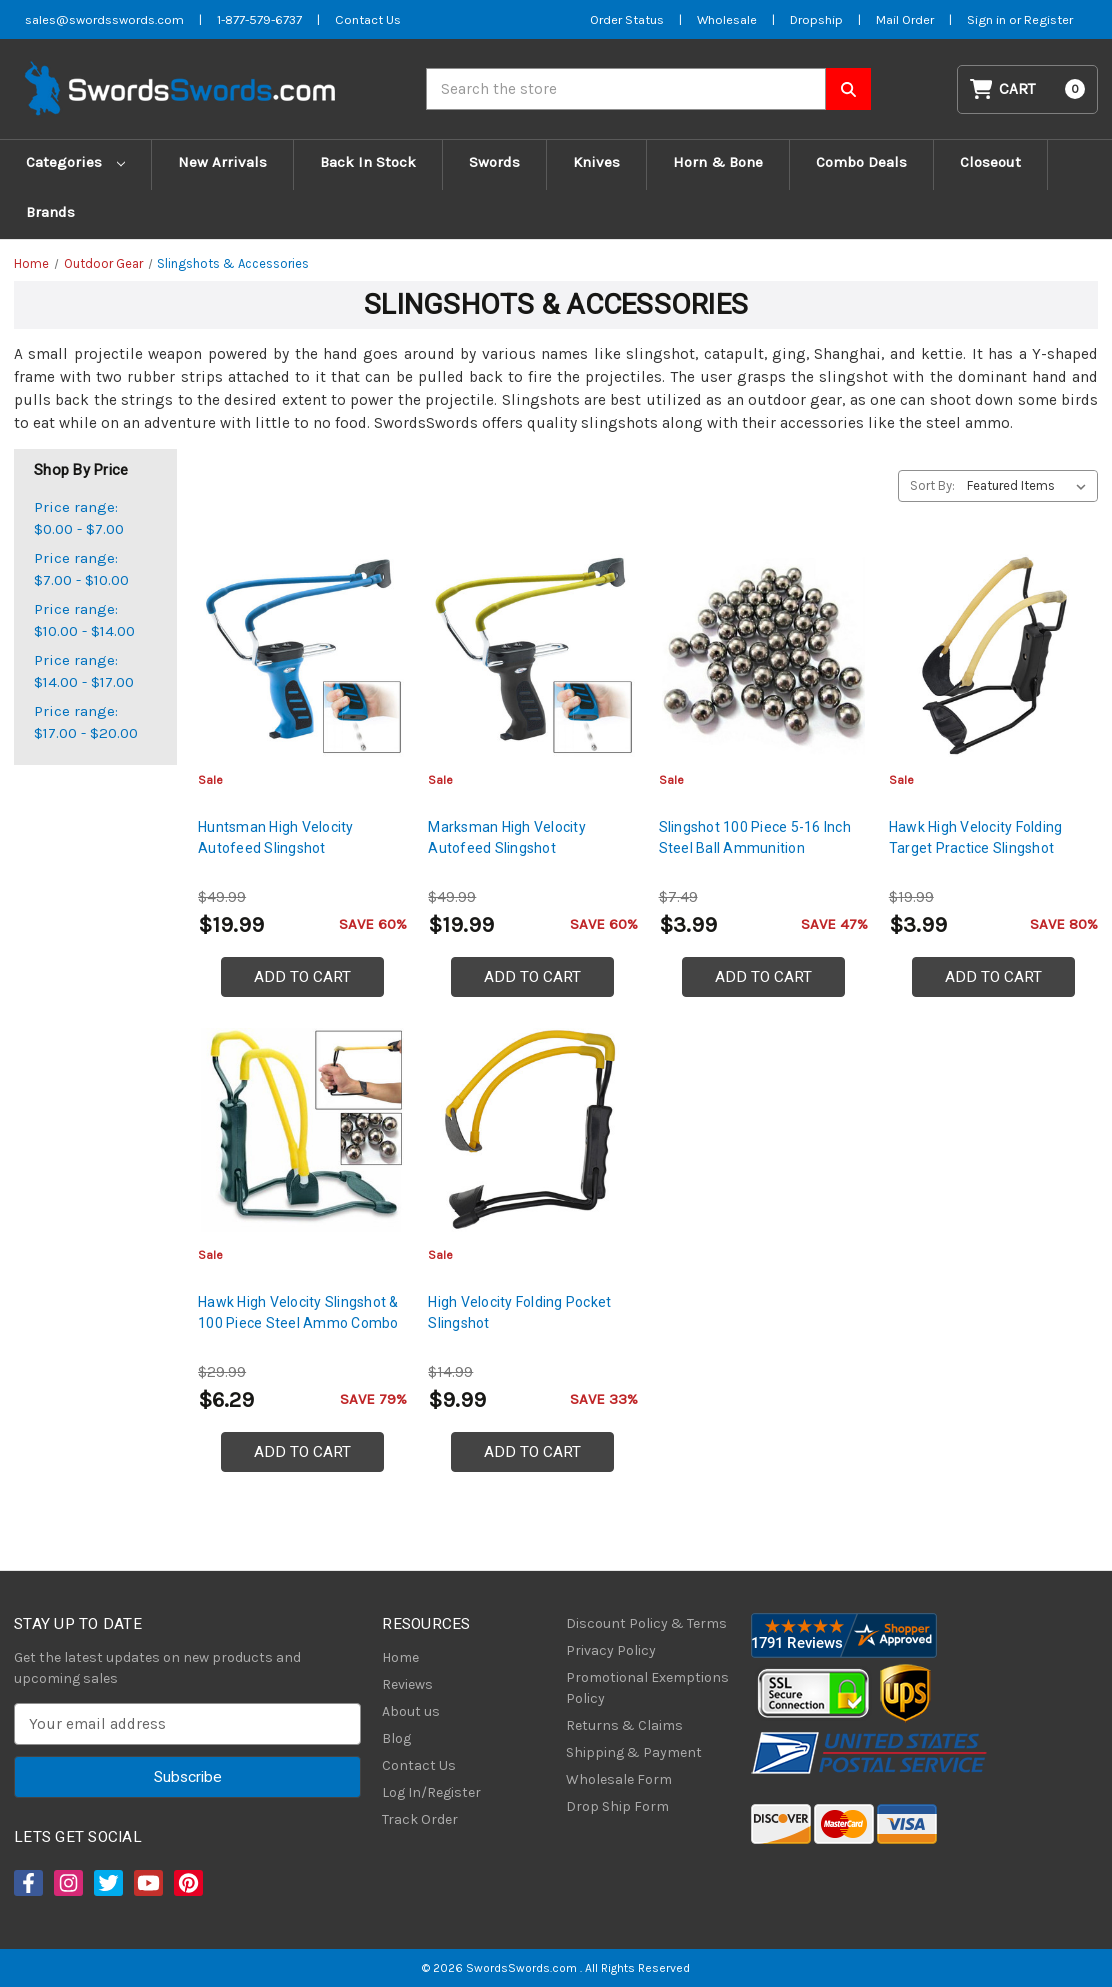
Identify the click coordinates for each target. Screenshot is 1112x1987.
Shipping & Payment (634, 1752)
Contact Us (419, 1765)
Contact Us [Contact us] (368, 19)
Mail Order (905, 19)
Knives (596, 162)
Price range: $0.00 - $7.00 (79, 518)
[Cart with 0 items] (1028, 89)
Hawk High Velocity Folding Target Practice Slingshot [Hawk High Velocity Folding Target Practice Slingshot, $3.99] (976, 837)
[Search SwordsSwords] (848, 89)
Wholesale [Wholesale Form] (727, 19)
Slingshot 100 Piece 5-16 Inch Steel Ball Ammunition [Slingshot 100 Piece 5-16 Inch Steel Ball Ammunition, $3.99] (755, 837)
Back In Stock (368, 162)
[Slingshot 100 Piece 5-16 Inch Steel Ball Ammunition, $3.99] (763, 655)
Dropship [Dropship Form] (816, 19)
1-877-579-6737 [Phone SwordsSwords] (259, 19)
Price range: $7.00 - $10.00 (81, 569)
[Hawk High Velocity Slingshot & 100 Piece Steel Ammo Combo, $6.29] (302, 1129)
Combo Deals (861, 162)
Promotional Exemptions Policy (647, 1688)
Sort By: (932, 485)
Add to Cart (302, 977)
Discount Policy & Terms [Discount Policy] (646, 1623)
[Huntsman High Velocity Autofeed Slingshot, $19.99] (302, 655)
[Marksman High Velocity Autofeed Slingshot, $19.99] (532, 655)
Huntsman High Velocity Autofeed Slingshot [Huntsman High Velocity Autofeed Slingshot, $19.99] (276, 837)
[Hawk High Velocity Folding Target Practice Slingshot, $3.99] (993, 655)
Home (400, 1657)
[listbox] (1030, 486)
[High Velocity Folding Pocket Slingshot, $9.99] (532, 1129)
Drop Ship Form (617, 1806)
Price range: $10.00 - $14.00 (84, 620)
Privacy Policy (611, 1650)
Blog (396, 1738)
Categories (75, 162)
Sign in (988, 19)
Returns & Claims (624, 1725)
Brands (50, 212)
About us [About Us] (411, 1711)
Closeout (990, 162)
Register (1048, 19)
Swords (494, 162)
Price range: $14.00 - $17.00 (84, 671)
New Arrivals (222, 162)
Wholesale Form (619, 1779)
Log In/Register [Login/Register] (431, 1792)
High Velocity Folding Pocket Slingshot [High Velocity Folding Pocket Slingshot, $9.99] (519, 1312)
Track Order (420, 1819)
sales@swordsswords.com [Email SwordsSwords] (104, 19)
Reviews (407, 1684)
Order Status (627, 19)
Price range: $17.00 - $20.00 (86, 722)
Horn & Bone (718, 162)
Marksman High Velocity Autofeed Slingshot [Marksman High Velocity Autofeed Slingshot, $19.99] (507, 837)
